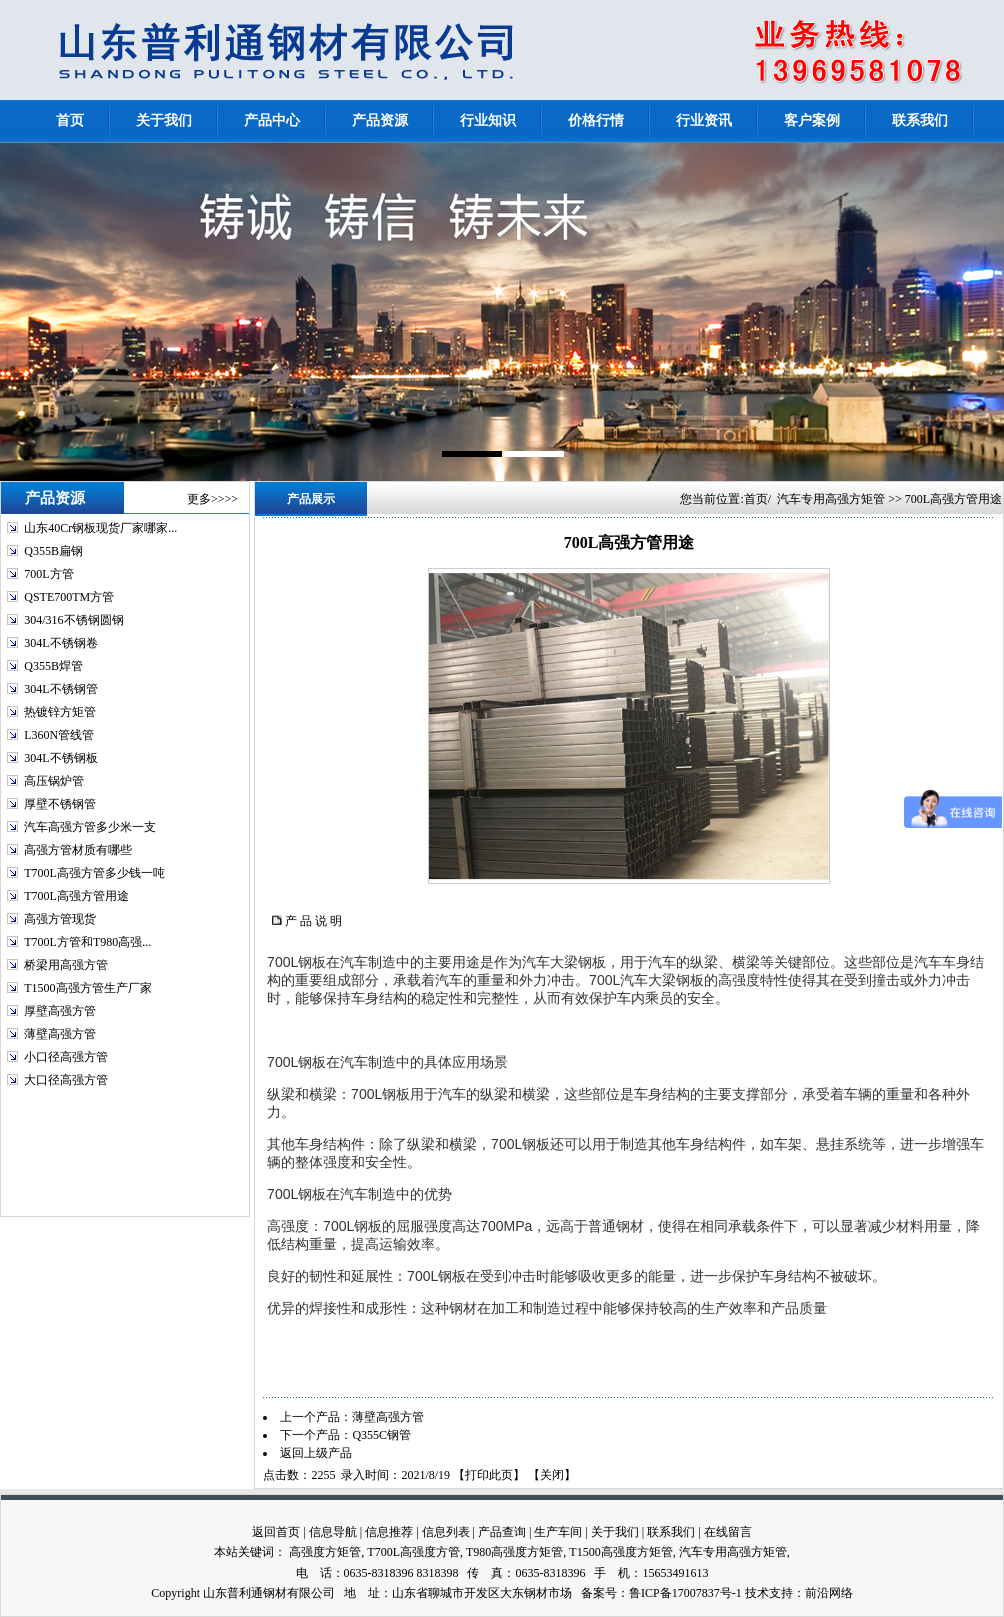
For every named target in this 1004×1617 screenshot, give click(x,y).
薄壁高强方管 (60, 1034)
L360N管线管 (59, 735)
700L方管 (48, 574)
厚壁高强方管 (60, 1011)
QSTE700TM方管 (69, 597)
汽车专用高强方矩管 (831, 499)
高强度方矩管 (325, 1552)
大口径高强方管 (66, 1080)
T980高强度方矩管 (514, 1552)
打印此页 (489, 1475)
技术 (757, 1593)
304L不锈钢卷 (60, 643)
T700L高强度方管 (413, 1552)
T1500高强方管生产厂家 (87, 988)
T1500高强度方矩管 (620, 1552)
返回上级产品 (316, 1453)
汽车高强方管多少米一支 (90, 827)
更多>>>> (212, 499)
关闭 (552, 1475)
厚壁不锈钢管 (60, 804)
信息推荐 (389, 1532)
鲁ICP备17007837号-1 (685, 1593)
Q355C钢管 (381, 1435)
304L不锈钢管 (60, 689)
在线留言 (728, 1532)
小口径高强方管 (66, 1057)
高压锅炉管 (54, 781)
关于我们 (615, 1532)
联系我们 (671, 1532)
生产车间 (558, 1532)
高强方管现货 (60, 919)
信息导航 (333, 1532)
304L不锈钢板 (60, 758)
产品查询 (502, 1532)
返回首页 (276, 1532)
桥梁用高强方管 (66, 965)
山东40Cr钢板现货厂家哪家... (100, 528)
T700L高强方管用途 (76, 896)
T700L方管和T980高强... (87, 942)
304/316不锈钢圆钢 (73, 620)
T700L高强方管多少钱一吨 (94, 873)
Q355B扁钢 (53, 551)
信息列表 (446, 1532)
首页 (756, 499)
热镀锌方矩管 (60, 712)
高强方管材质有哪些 (78, 850)
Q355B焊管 (53, 666)
